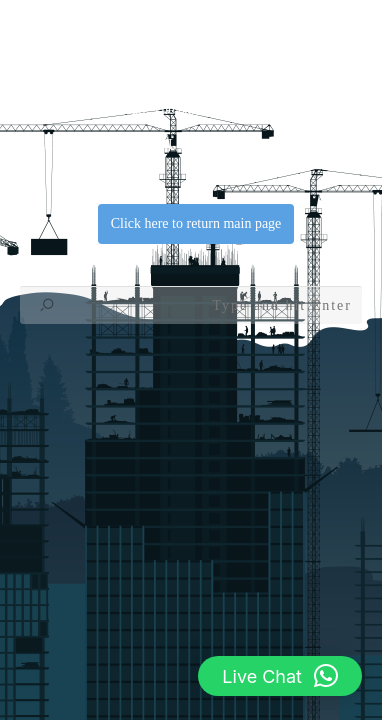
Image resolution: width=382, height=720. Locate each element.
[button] (280, 676)
